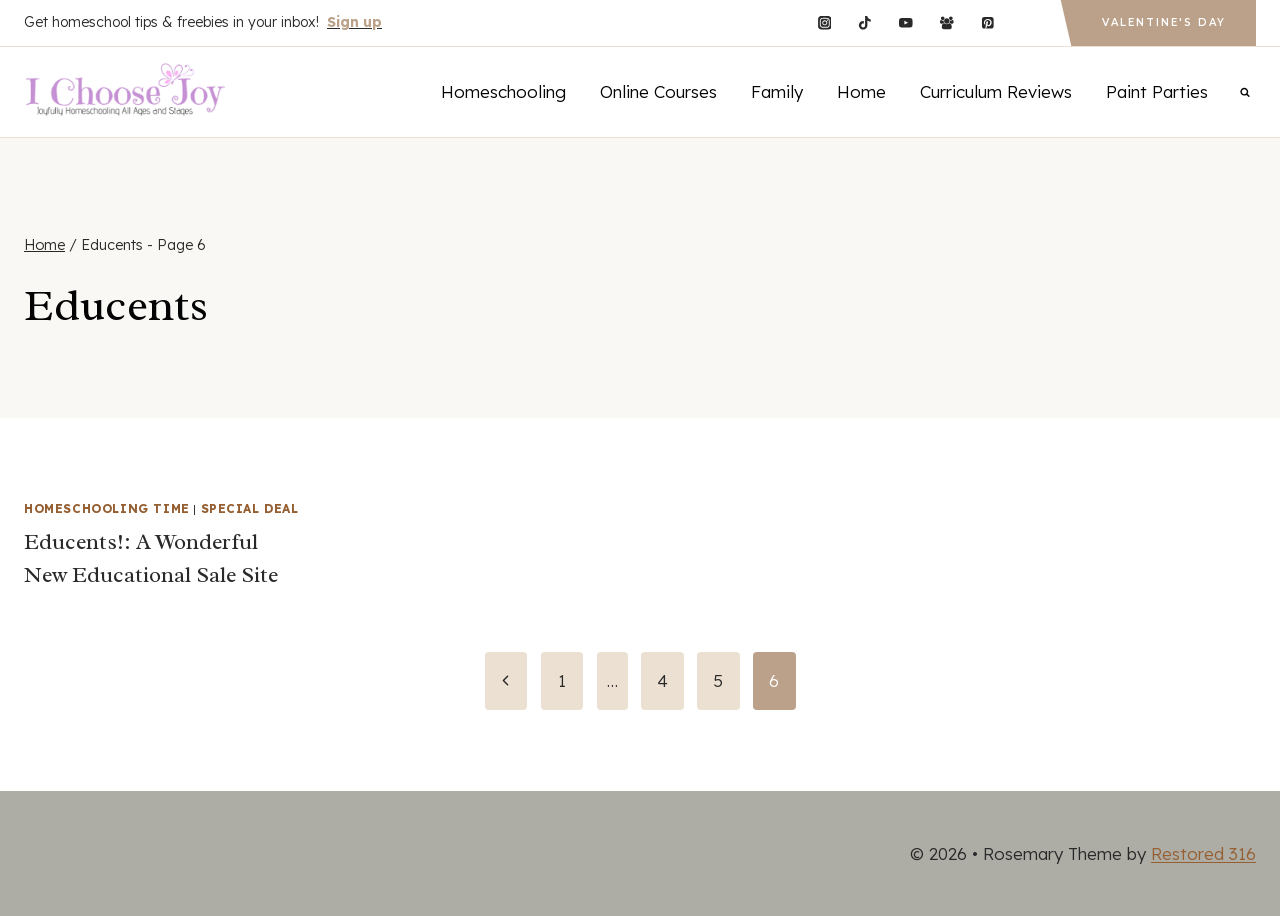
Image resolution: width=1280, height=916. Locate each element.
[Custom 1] (1028, 22)
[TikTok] (865, 22)
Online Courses (658, 91)
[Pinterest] (987, 22)
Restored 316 (1203, 853)
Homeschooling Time (107, 508)
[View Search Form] (1245, 92)
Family (777, 91)
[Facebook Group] (946, 22)
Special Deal (250, 508)
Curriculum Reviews (996, 91)
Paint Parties (1157, 91)
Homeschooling (503, 91)
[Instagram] (824, 22)
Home (861, 91)
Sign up (354, 22)
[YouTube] (905, 22)
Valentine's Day (1164, 22)
